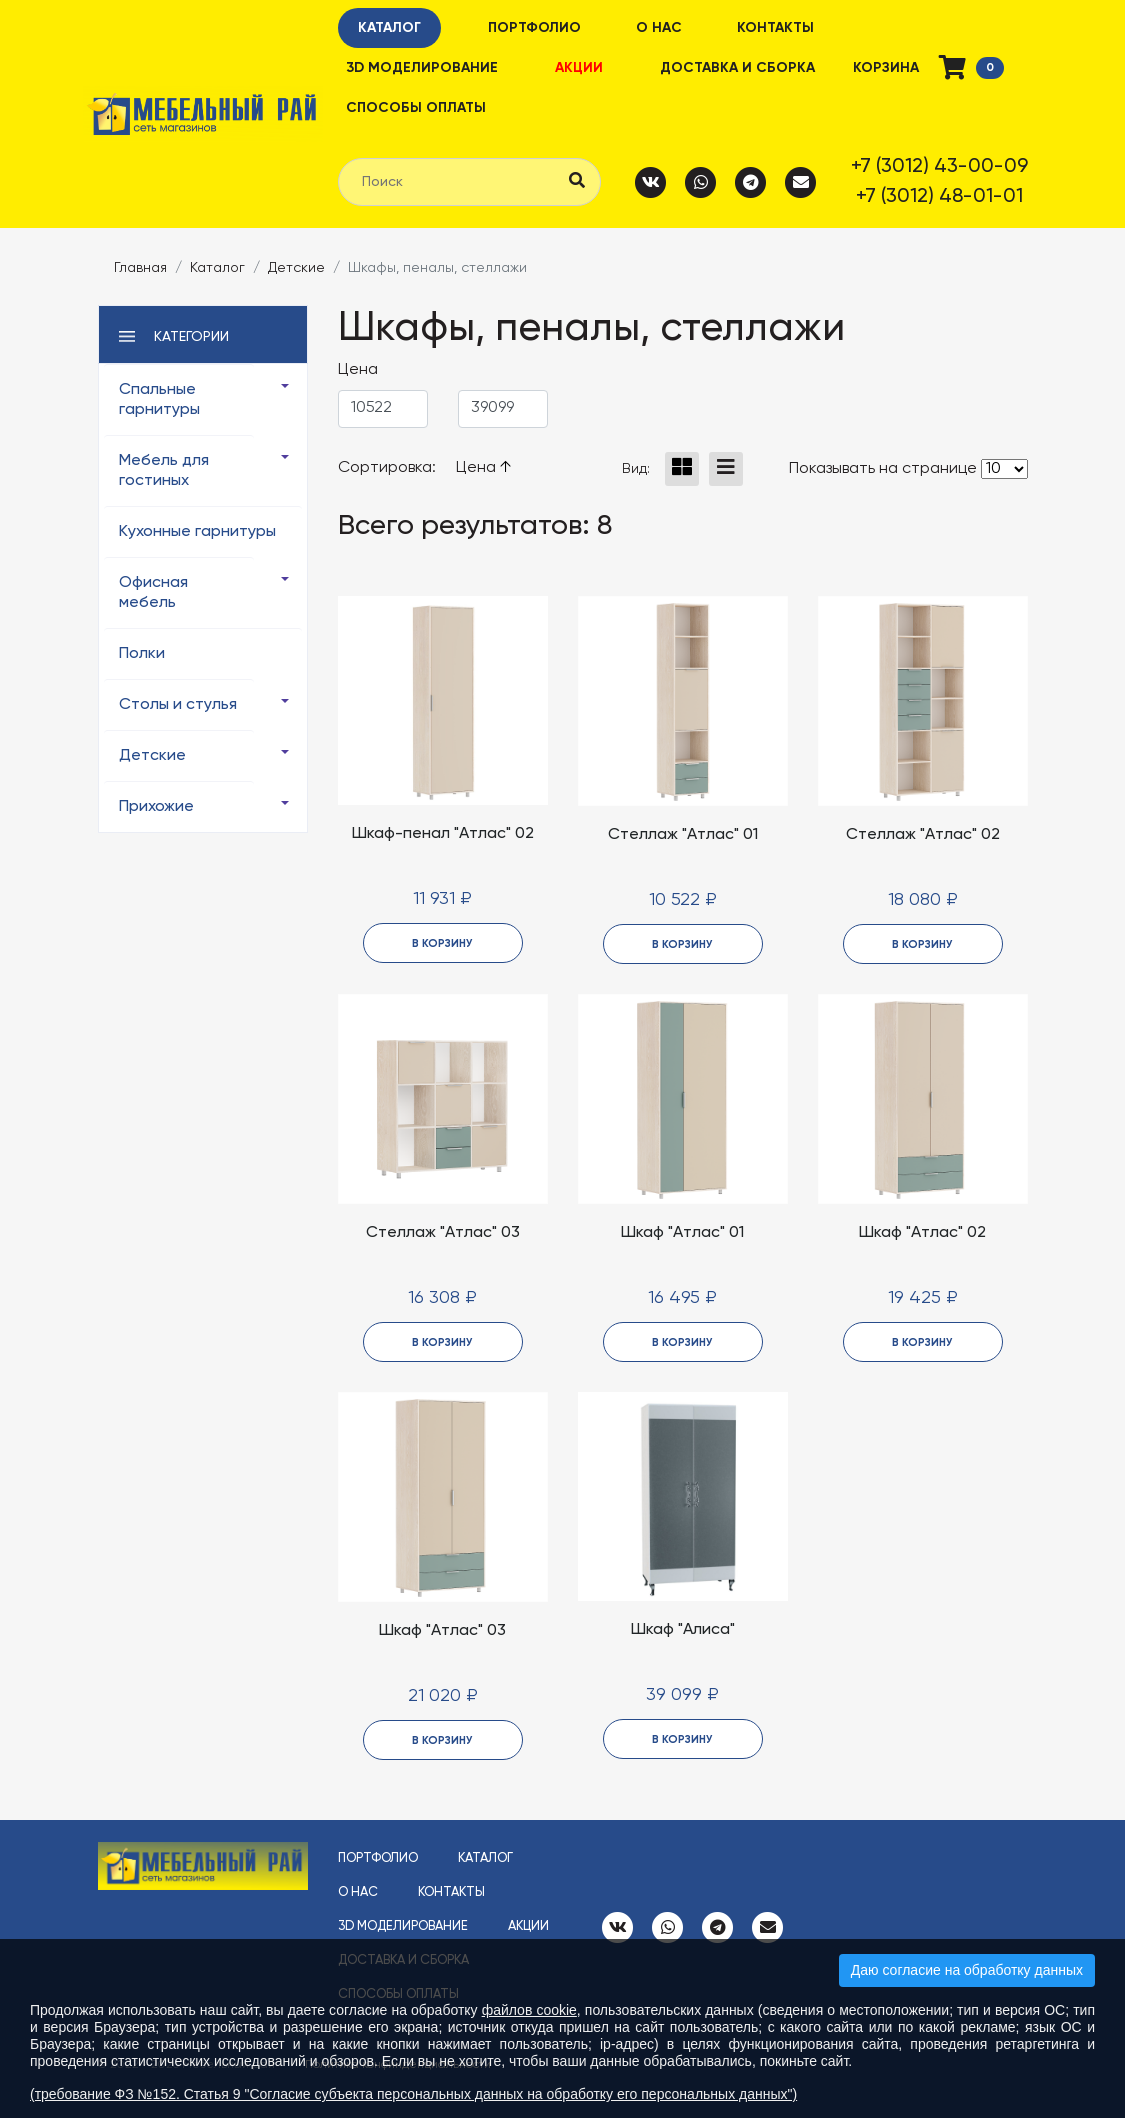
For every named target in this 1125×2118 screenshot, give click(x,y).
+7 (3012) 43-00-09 (939, 167)
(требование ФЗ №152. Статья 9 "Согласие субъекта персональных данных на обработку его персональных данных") (413, 2094)
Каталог (389, 28)
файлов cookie (529, 2010)
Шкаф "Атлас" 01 (682, 1233)
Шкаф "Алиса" (683, 1630)
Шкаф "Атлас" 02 (922, 1233)
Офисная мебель (153, 593)
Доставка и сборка (737, 68)
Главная (140, 268)
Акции (579, 68)
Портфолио (534, 28)
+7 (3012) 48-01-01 (939, 197)
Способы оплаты (416, 108)
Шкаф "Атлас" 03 (442, 1631)
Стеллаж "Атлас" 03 (443, 1233)
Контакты (775, 28)
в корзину (442, 943)
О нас (659, 28)
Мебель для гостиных (164, 471)
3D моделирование (422, 68)
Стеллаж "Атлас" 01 (683, 835)
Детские (296, 268)
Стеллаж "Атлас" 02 (923, 835)
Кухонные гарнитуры (197, 532)
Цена (484, 468)
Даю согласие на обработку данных (967, 1970)
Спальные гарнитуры (159, 400)
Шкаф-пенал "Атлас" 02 (443, 834)
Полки (142, 654)
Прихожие (156, 807)
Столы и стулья (178, 705)
